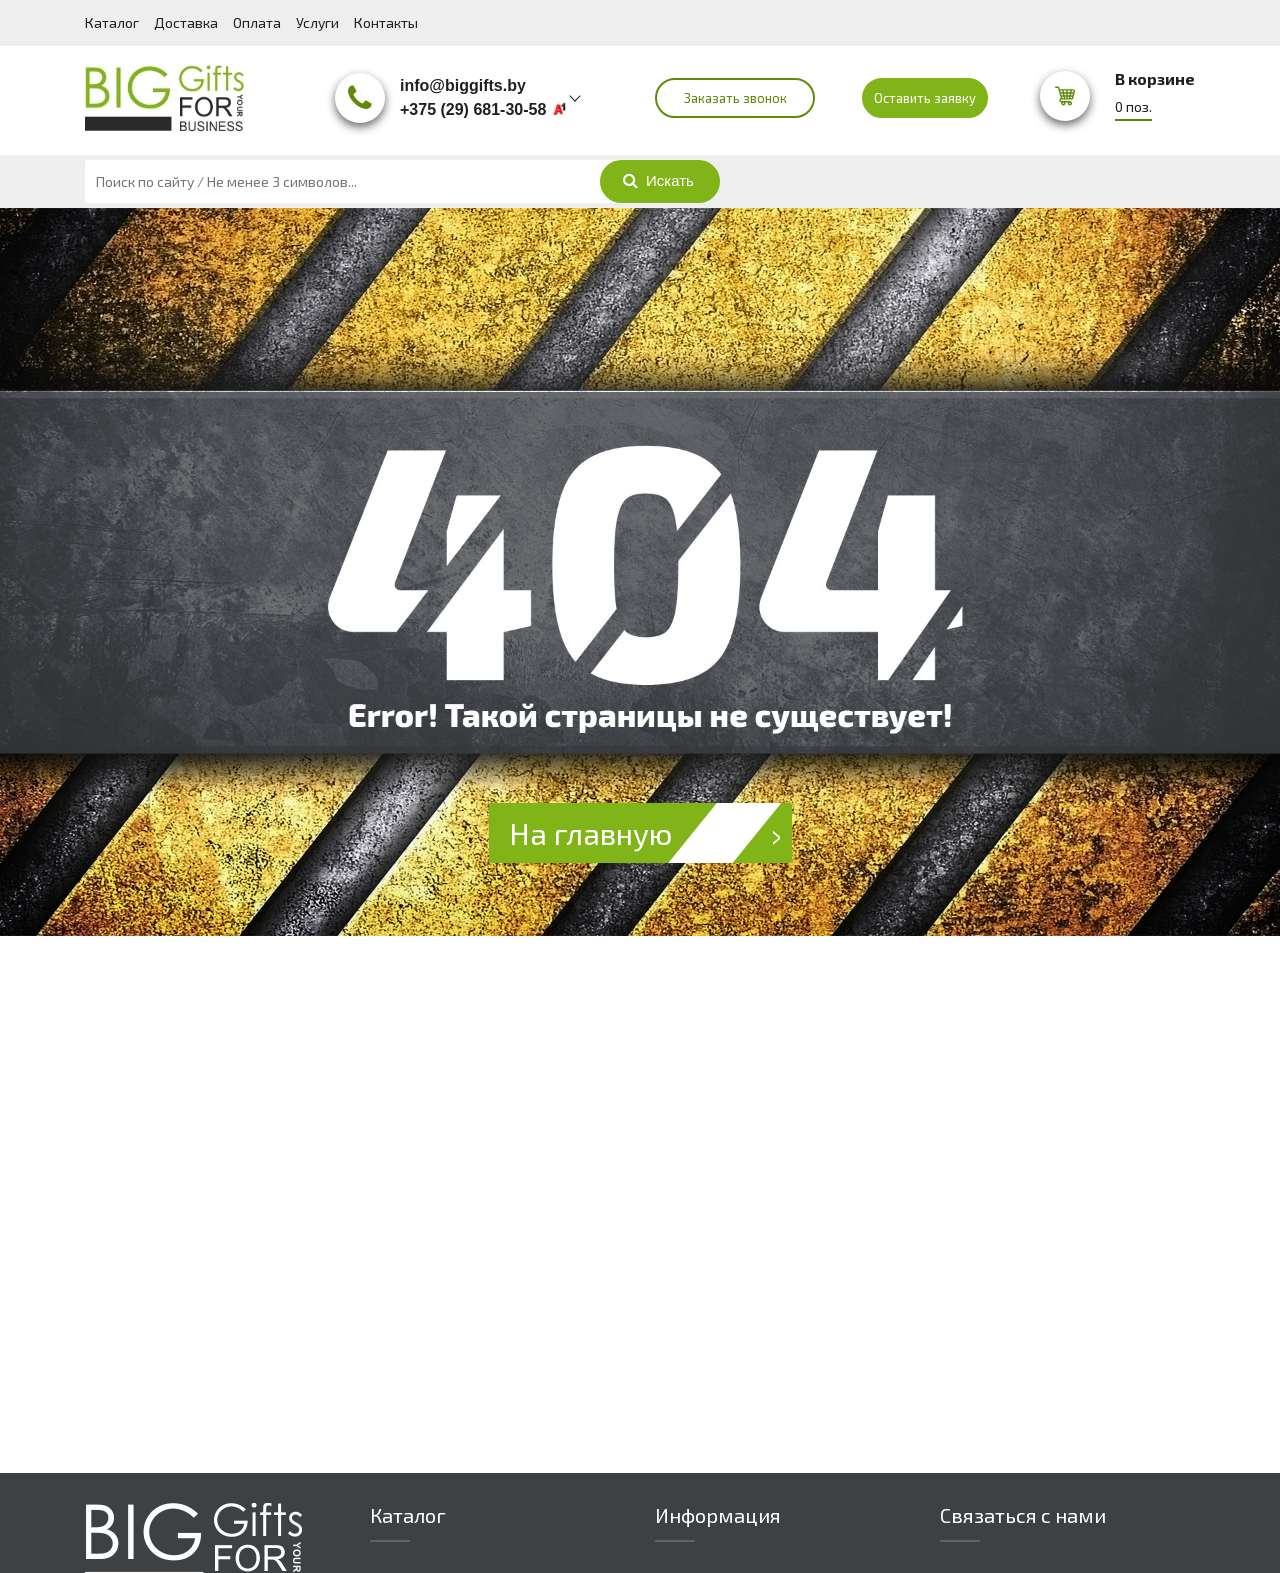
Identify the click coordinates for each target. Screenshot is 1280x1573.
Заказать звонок (735, 98)
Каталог (112, 22)
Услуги (317, 22)
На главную (650, 833)
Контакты (386, 22)
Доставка (186, 22)
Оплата (257, 22)
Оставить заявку (925, 98)
